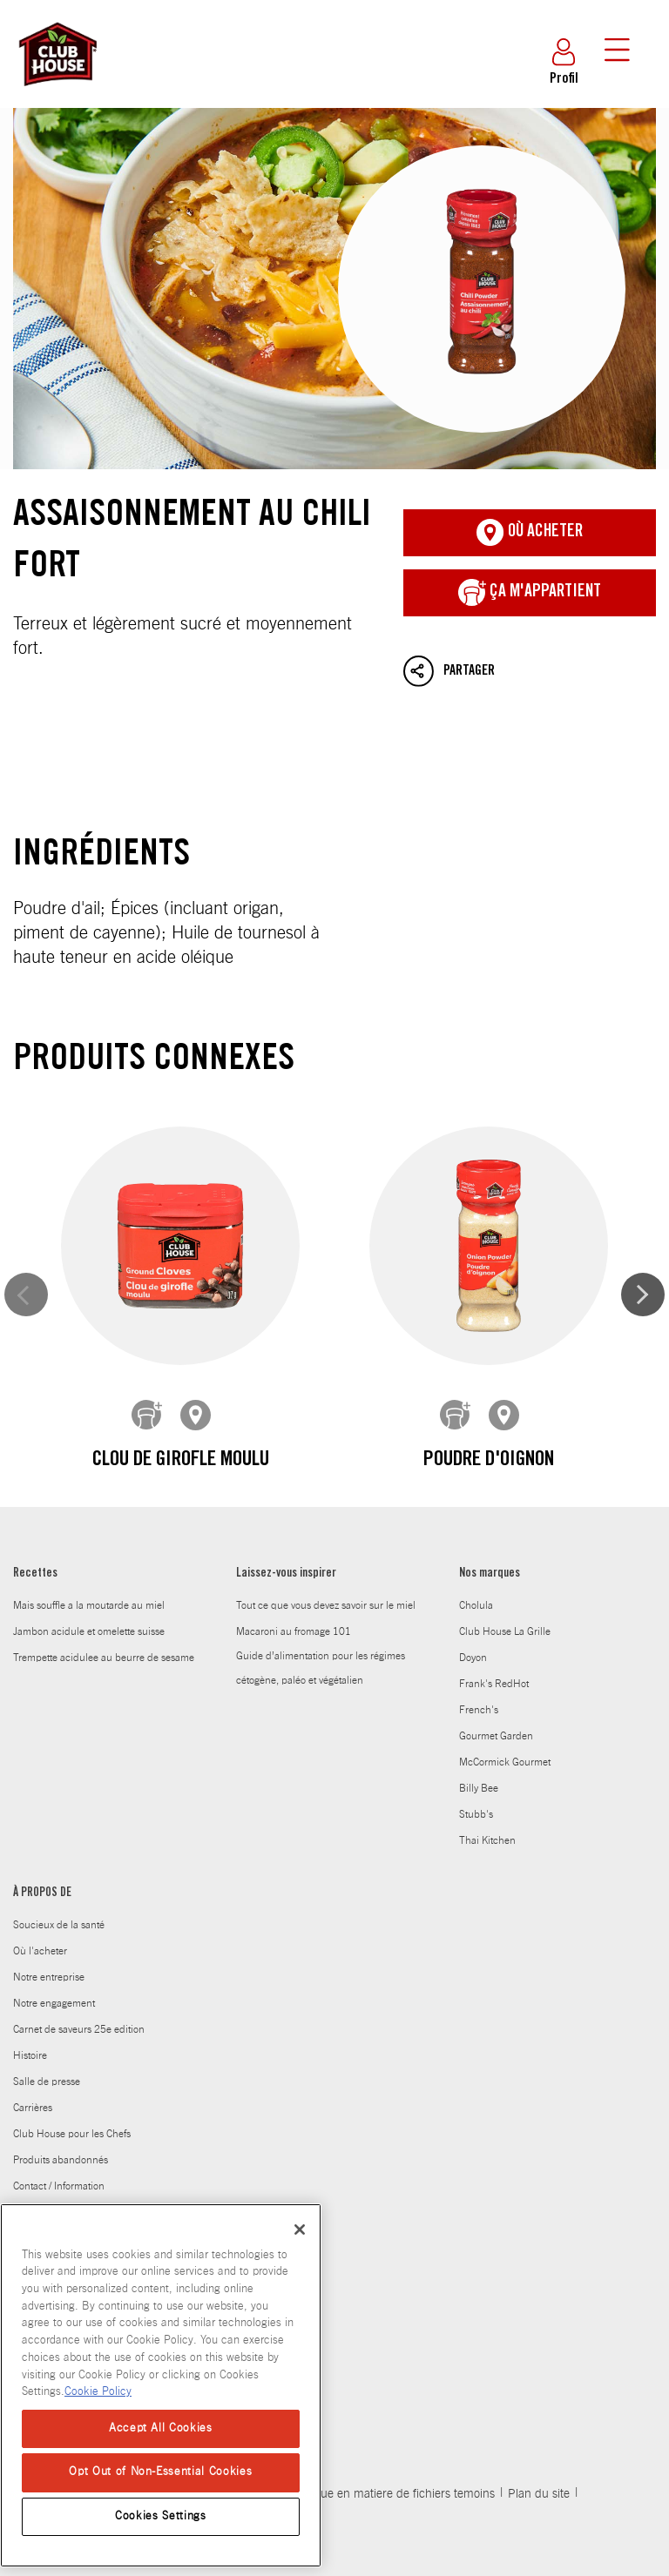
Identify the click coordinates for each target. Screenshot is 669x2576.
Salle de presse (46, 2037)
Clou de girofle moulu (129, 1401)
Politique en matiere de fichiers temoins (391, 2450)
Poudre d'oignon (334, 1401)
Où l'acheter (40, 1906)
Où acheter (529, 533)
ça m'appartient (529, 593)
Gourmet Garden (496, 1691)
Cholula (476, 1561)
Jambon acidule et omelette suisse (89, 1587)
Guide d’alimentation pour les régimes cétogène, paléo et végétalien (320, 1623)
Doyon (473, 1613)
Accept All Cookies (161, 2428)
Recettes (35, 1529)
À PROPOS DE (42, 1849)
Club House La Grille (505, 1587)
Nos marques (489, 1529)
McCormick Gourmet (505, 1717)
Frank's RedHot (494, 1639)
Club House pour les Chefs (72, 2089)
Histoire (30, 2011)
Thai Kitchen (487, 1796)
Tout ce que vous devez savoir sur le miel (326, 1561)
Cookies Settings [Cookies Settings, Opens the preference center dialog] (160, 2516)
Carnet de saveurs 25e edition (79, 1985)
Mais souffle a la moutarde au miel (89, 1561)
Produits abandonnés (60, 2115)
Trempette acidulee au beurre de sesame (103, 1613)
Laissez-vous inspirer (286, 1529)
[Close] (299, 2229)
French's (478, 1665)
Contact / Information (59, 2141)
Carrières (32, 2063)
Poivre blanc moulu (540, 1401)
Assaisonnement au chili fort (334, 288)
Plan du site (539, 2450)
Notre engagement (54, 1959)
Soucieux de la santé (59, 1880)
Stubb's (476, 1770)
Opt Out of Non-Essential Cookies (160, 2472)
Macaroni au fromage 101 (293, 1587)
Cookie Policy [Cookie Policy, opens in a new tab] (98, 2392)
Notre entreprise (48, 1932)
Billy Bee (478, 1744)
